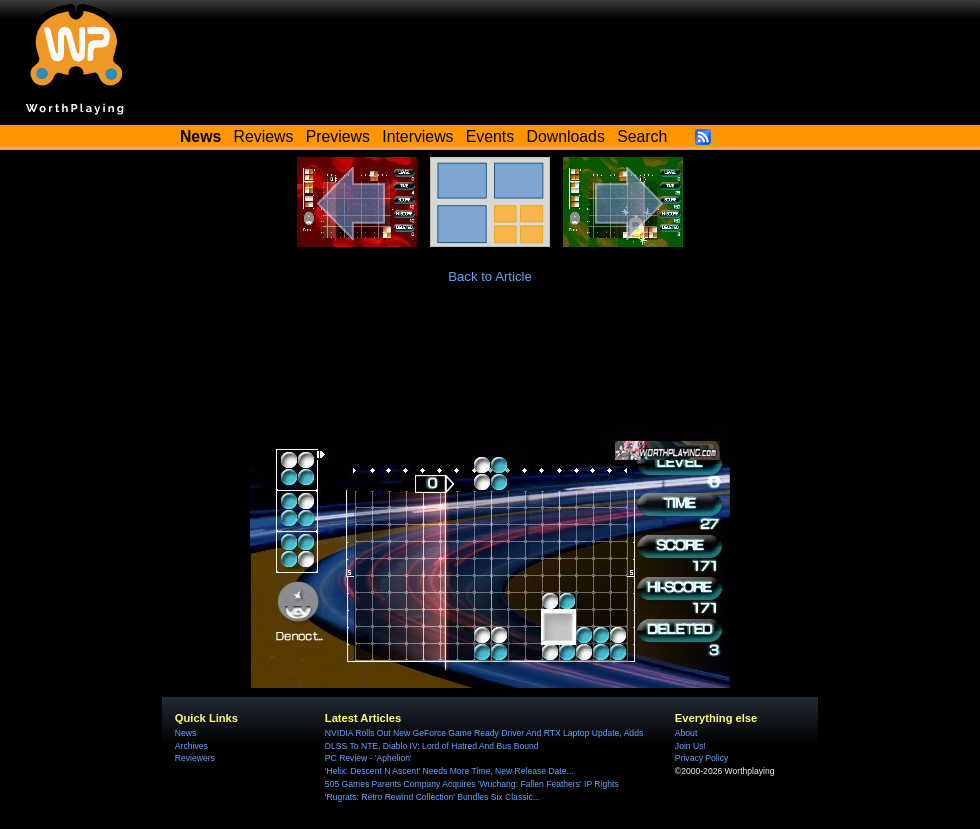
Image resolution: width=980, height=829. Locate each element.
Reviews (264, 136)
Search (642, 136)
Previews (338, 136)
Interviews (417, 136)
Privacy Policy (701, 758)
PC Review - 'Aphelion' (368, 758)
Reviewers (195, 758)
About (686, 733)
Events (490, 136)
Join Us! (690, 746)
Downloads (566, 136)
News (185, 733)
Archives (191, 746)
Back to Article (490, 276)
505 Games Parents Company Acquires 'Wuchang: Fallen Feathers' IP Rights (472, 784)
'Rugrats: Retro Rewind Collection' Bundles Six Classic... (432, 797)
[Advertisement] (490, 361)
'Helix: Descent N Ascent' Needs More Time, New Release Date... (449, 771)
